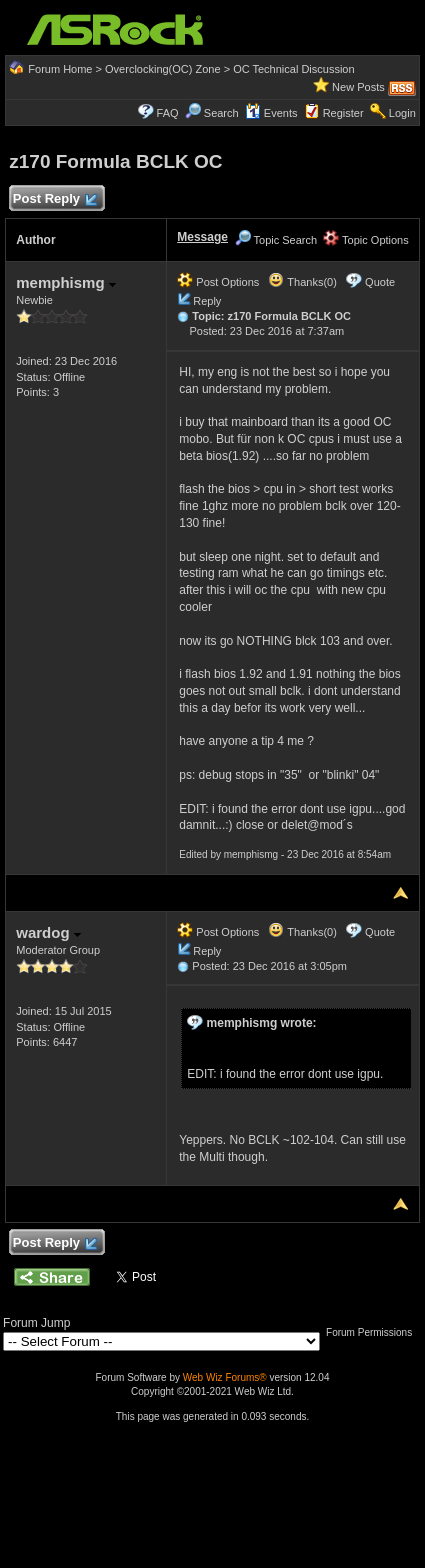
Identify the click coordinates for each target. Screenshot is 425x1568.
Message (202, 237)
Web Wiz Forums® (225, 1377)
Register (343, 113)
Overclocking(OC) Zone (163, 69)
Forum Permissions (374, 1332)
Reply (207, 301)
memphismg (66, 282)
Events (271, 113)
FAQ (168, 113)
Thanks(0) (302, 282)
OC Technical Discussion (293, 69)
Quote (380, 282)
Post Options (218, 282)
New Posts (358, 87)
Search (221, 113)
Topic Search (276, 240)
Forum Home (60, 69)
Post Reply (54, 199)
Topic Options (366, 240)
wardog (48, 932)
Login (402, 113)
